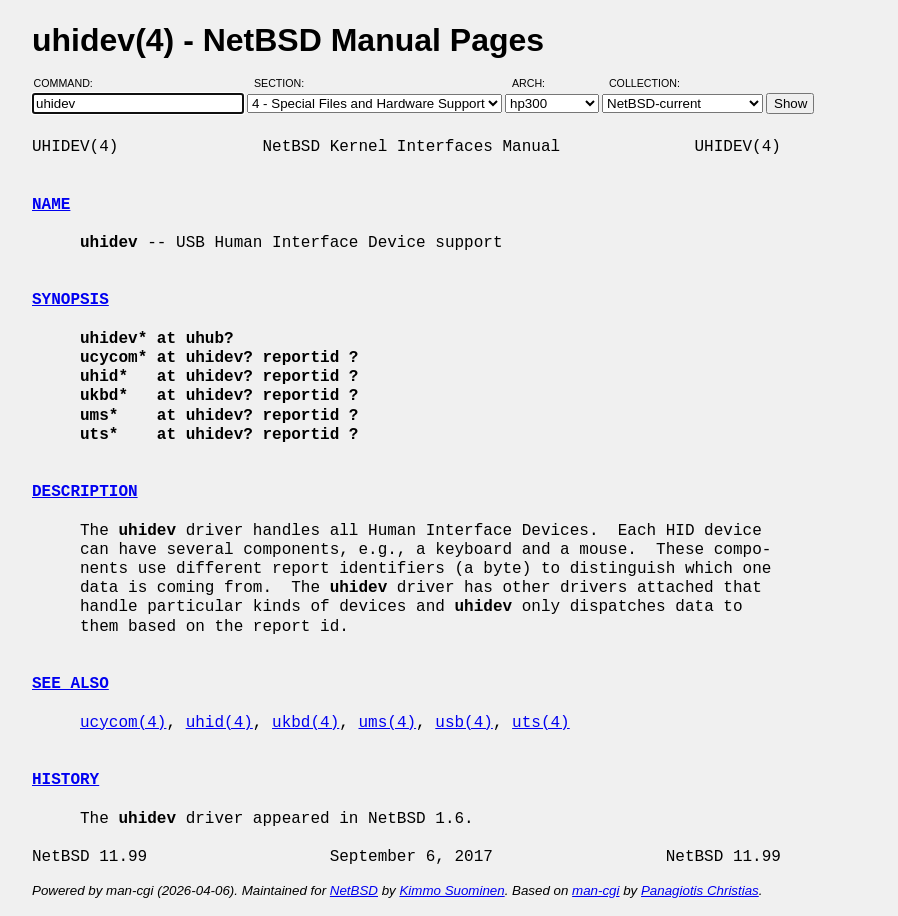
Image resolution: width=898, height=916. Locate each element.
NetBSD (354, 890)
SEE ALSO (70, 684)
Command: (69, 83)
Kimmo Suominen (451, 890)
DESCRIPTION (85, 492)
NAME (51, 205)
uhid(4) (219, 723)
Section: (283, 83)
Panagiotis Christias (700, 890)
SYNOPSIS (70, 300)
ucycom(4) (123, 723)
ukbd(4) (305, 723)
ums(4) (387, 723)
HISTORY (65, 780)
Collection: (644, 83)
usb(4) (464, 723)
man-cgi (595, 890)
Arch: (537, 83)
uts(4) (541, 723)
